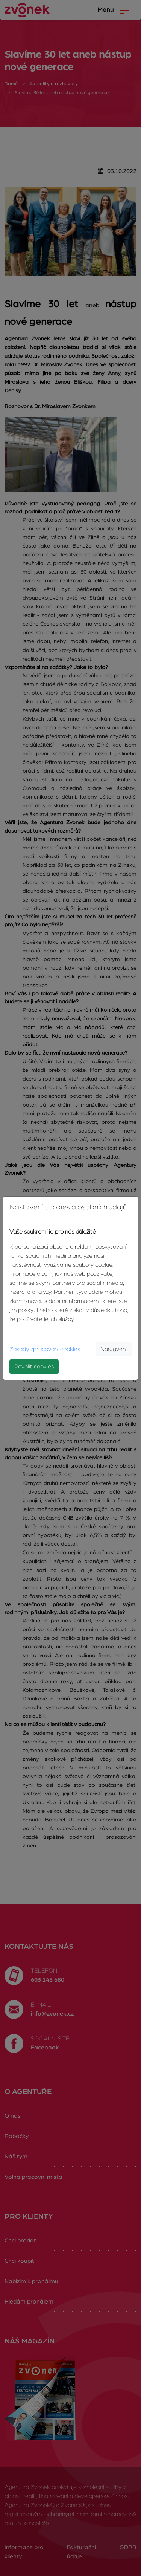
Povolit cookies (34, 1367)
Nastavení (113, 1349)
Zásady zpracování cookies (44, 1349)
